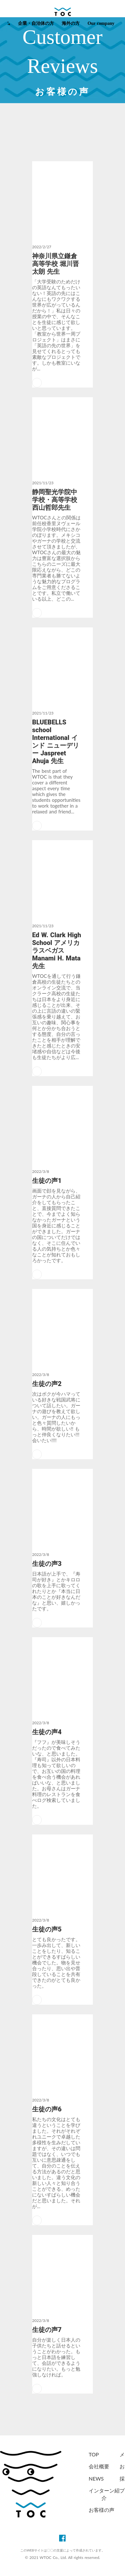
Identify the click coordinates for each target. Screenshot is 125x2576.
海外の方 (71, 23)
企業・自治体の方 (36, 23)
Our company (100, 23)
